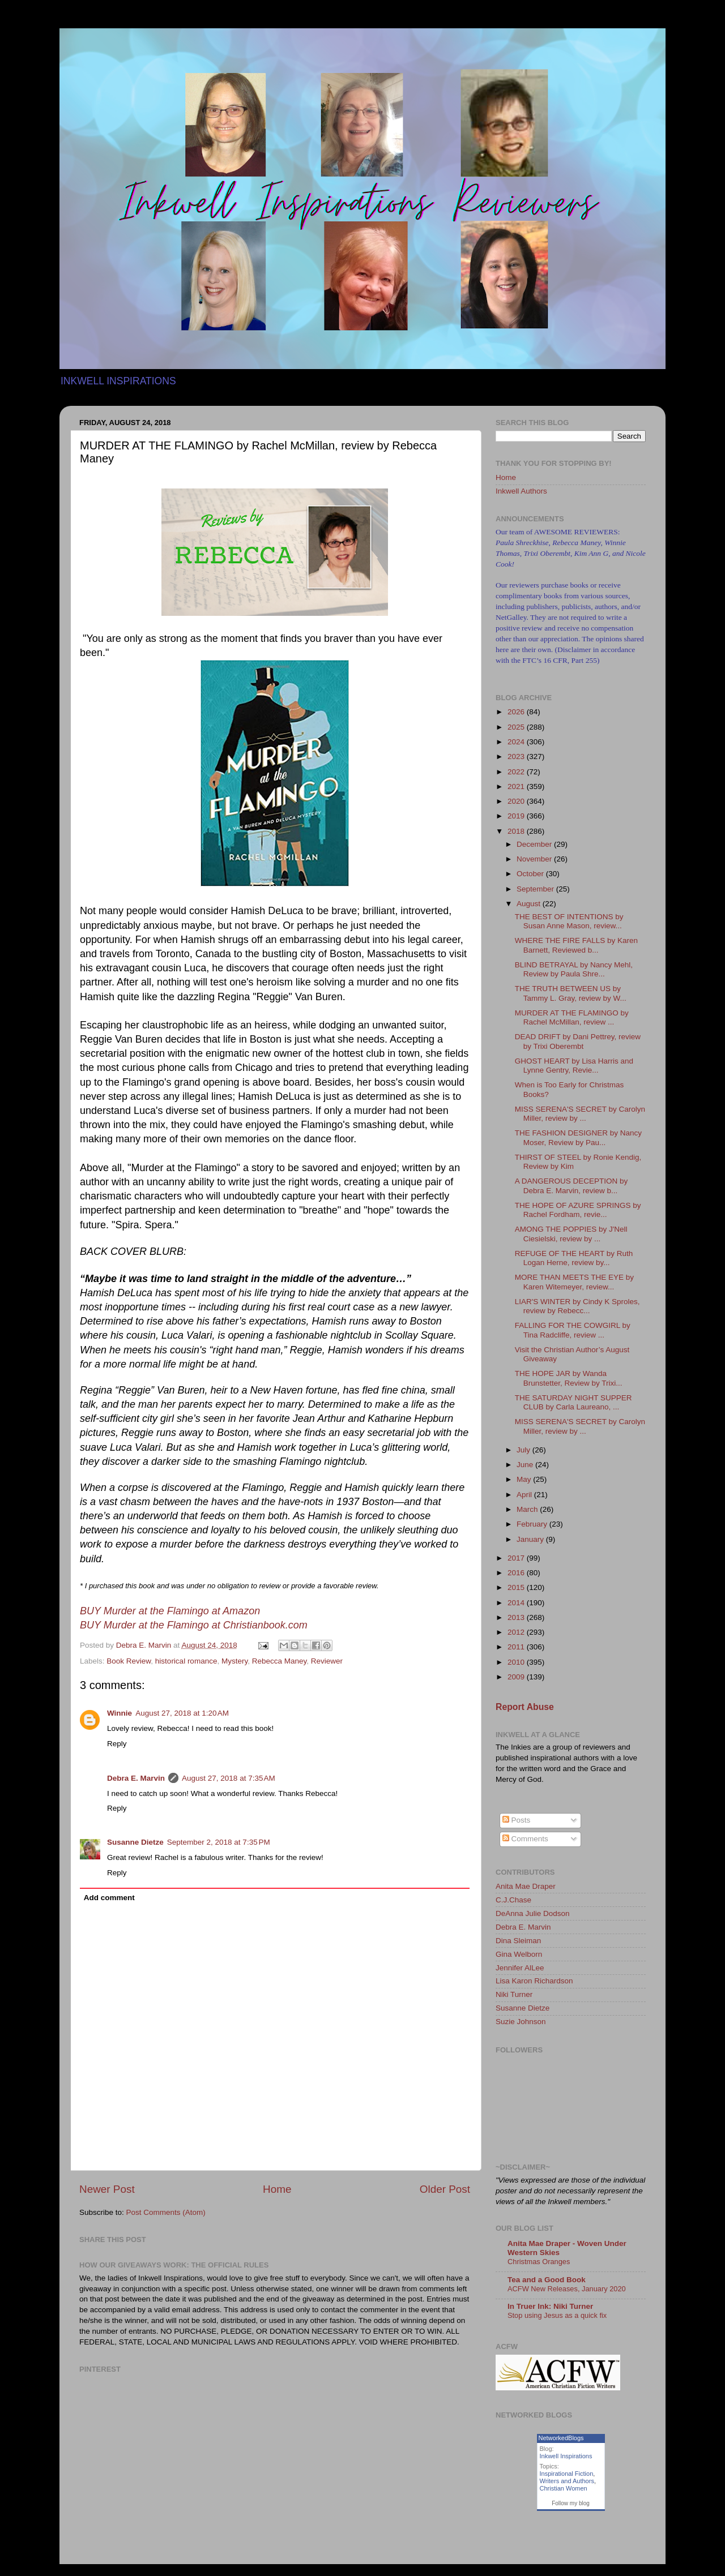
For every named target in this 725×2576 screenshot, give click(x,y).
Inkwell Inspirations (566, 2456)
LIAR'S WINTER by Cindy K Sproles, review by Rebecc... (577, 1306)
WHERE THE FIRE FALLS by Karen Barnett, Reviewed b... (576, 945)
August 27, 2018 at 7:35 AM (228, 1778)
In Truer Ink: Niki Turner (550, 2306)
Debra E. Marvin (136, 1778)
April (525, 1494)
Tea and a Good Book (547, 2279)
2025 (517, 727)
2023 (517, 756)
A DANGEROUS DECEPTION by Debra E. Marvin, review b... (571, 1185)
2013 (517, 1617)
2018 (517, 831)
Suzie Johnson (521, 2021)
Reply (117, 1743)
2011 (517, 1647)
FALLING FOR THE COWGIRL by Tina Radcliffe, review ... (572, 1330)
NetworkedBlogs (561, 2437)
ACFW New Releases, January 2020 (567, 2288)
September (536, 889)
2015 (517, 1587)
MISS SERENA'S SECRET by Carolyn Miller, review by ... (580, 1113)
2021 (517, 786)
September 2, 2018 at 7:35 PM (218, 1842)
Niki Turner (514, 1994)
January (531, 1539)
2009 (517, 1677)
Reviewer (327, 1661)
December (535, 844)
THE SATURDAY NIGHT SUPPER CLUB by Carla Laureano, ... (573, 1402)
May (525, 1479)
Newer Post (107, 2189)
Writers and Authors (567, 2481)
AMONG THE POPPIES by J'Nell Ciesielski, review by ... (571, 1233)
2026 (517, 712)
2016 (517, 1572)
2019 (517, 816)
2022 (517, 772)
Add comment (109, 1897)
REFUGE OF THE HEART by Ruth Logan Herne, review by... (574, 1258)
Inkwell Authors (521, 491)
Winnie (119, 1713)
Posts (516, 1820)
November (535, 859)
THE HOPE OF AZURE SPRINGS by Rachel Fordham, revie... (578, 1210)
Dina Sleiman (518, 1940)
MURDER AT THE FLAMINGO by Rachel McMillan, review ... (572, 1017)
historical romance (186, 1661)
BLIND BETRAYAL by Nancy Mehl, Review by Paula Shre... (574, 969)
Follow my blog (571, 2503)
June (526, 1464)
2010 (517, 1662)
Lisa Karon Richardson (534, 1981)
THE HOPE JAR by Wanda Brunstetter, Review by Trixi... (568, 1378)
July (524, 1450)
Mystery (234, 1661)
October (531, 873)
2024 (517, 742)
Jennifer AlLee (520, 1968)
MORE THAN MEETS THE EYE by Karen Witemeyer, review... (574, 1282)
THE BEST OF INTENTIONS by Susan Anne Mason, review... (569, 921)
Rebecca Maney (279, 1661)
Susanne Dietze (135, 1842)
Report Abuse (525, 1707)
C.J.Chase (513, 1900)
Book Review (128, 1661)
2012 (517, 1632)
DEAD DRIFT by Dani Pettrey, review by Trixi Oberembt (578, 1041)
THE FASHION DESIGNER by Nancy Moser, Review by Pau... (578, 1137)
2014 (517, 1602)
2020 (517, 801)
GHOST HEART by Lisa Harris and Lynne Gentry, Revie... (574, 1065)
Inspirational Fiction (567, 2473)
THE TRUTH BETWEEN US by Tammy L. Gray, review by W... (570, 993)
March (528, 1509)
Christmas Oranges (539, 2261)
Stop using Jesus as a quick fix (557, 2315)
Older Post (445, 2189)
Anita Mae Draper (526, 1886)
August (530, 903)
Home (277, 2189)
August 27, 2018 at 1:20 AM (182, 1713)
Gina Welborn (519, 1954)
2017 (517, 1558)
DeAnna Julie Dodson (533, 1913)
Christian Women (563, 2488)
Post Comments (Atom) (166, 2212)
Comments (525, 1839)
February (533, 1524)
